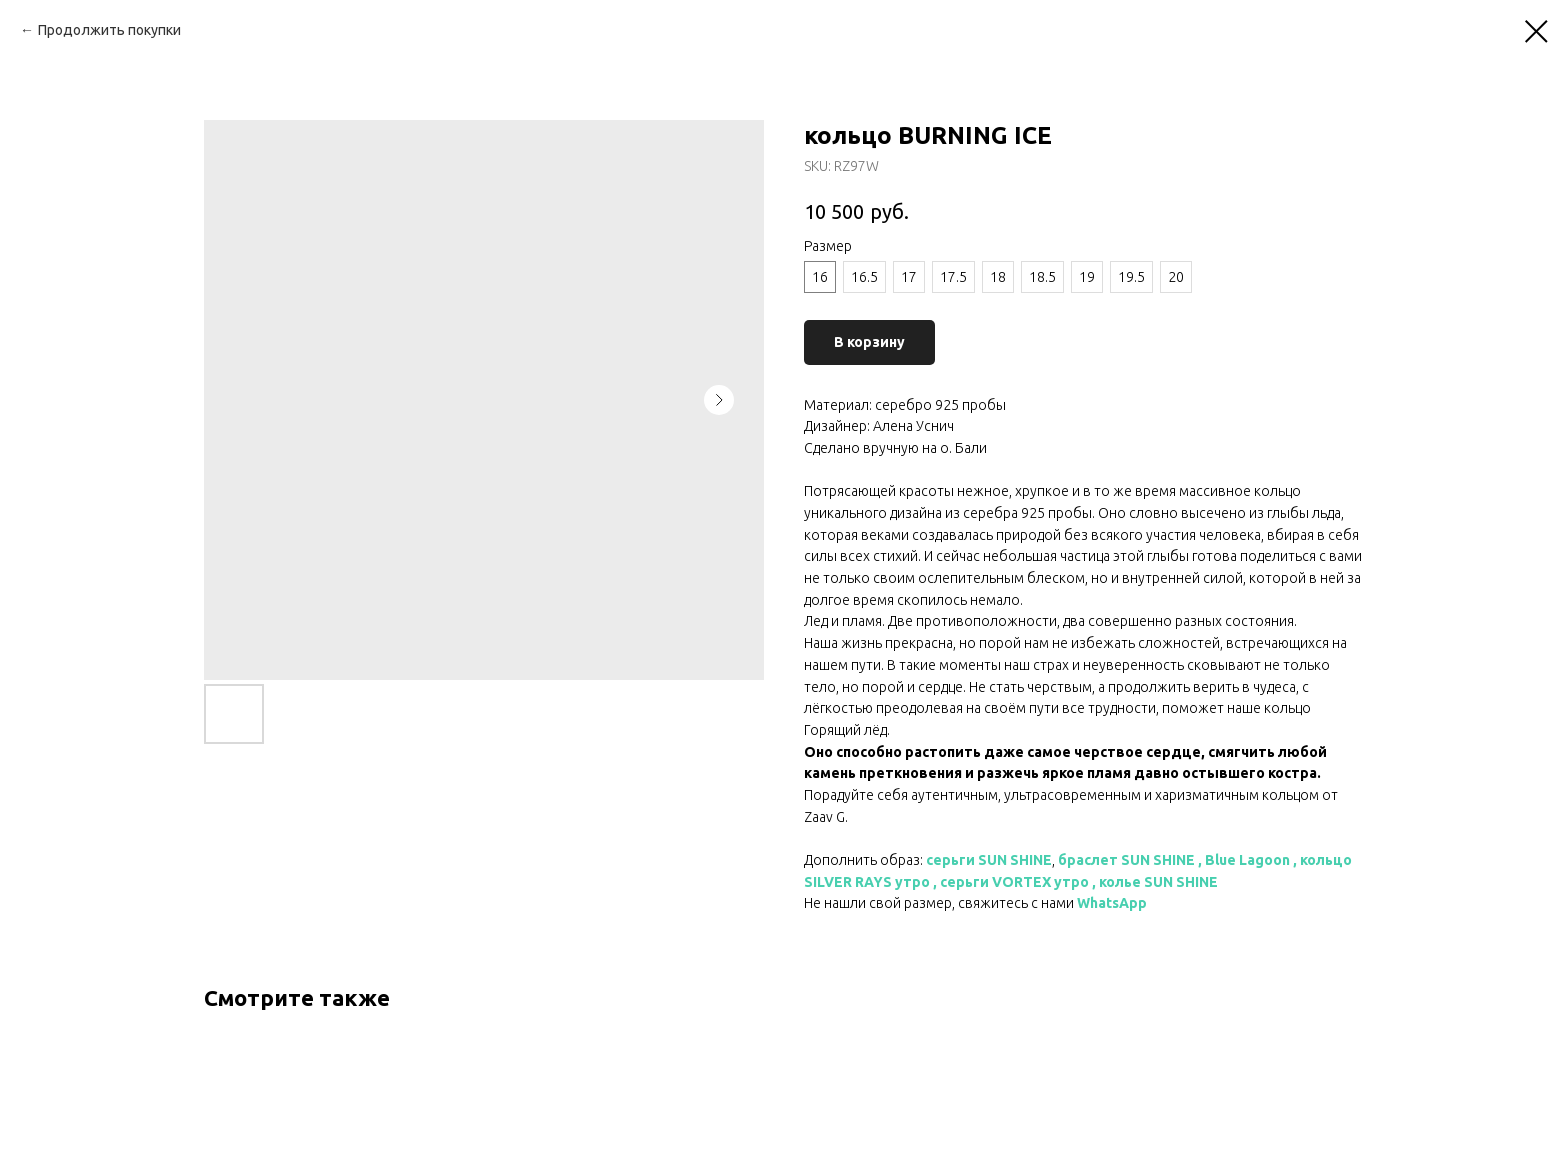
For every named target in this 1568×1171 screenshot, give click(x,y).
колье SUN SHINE (1158, 882)
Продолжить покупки (109, 30)
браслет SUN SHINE (1126, 860)
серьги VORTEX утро (1014, 882)
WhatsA (1103, 903)
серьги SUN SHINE (989, 860)
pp (1138, 903)
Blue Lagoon (1247, 860)
